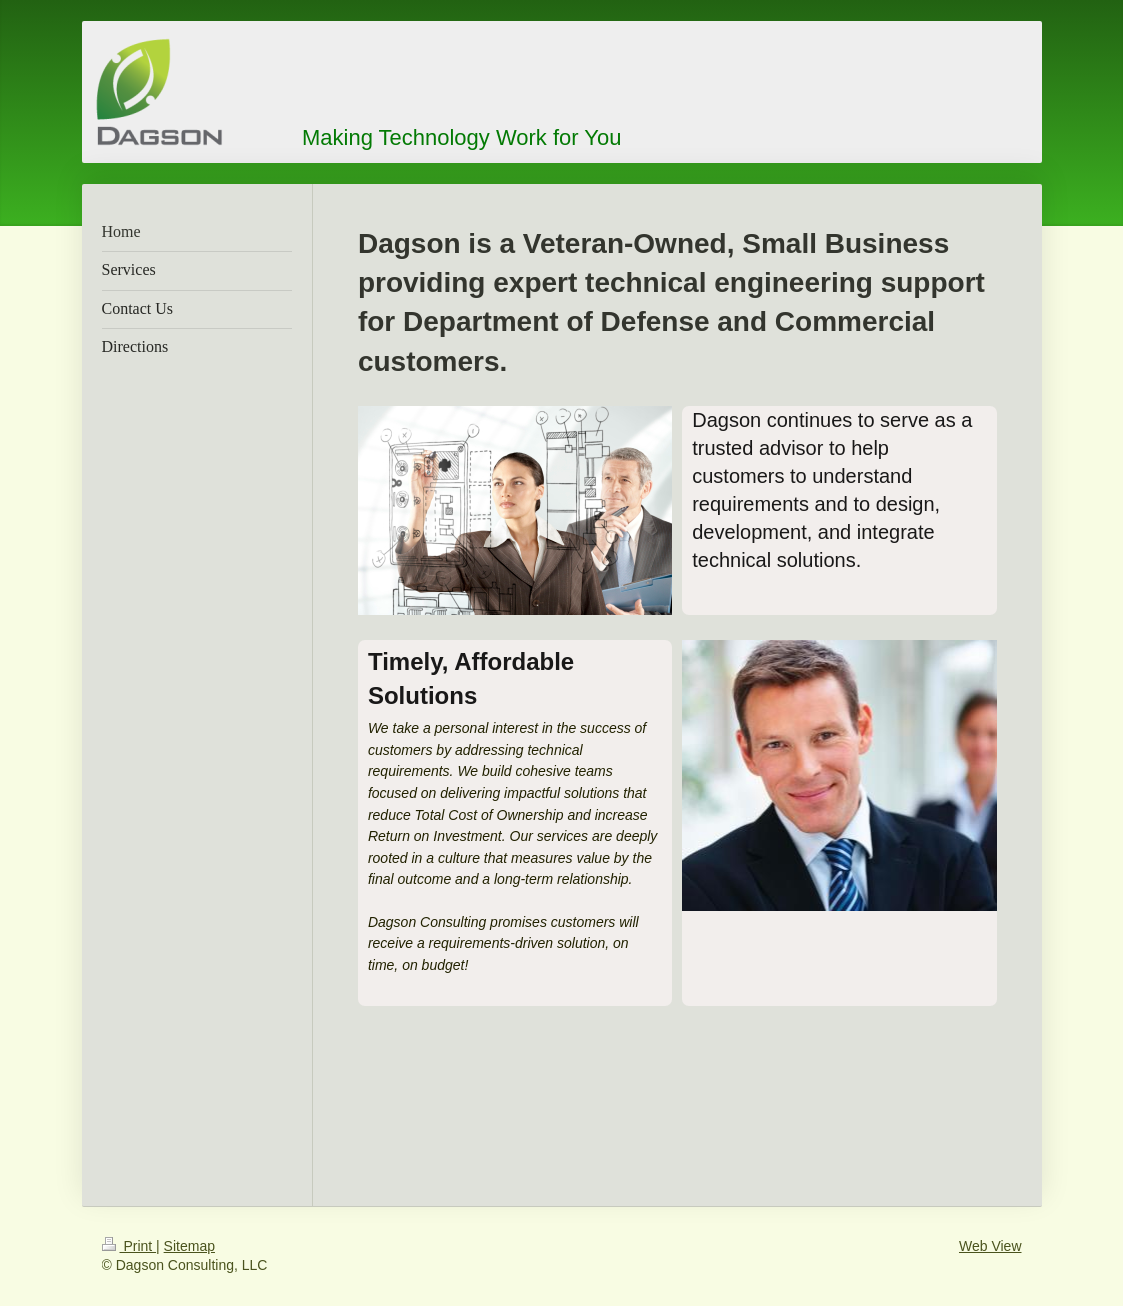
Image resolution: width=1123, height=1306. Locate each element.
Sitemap (189, 1246)
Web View (990, 1246)
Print (129, 1246)
